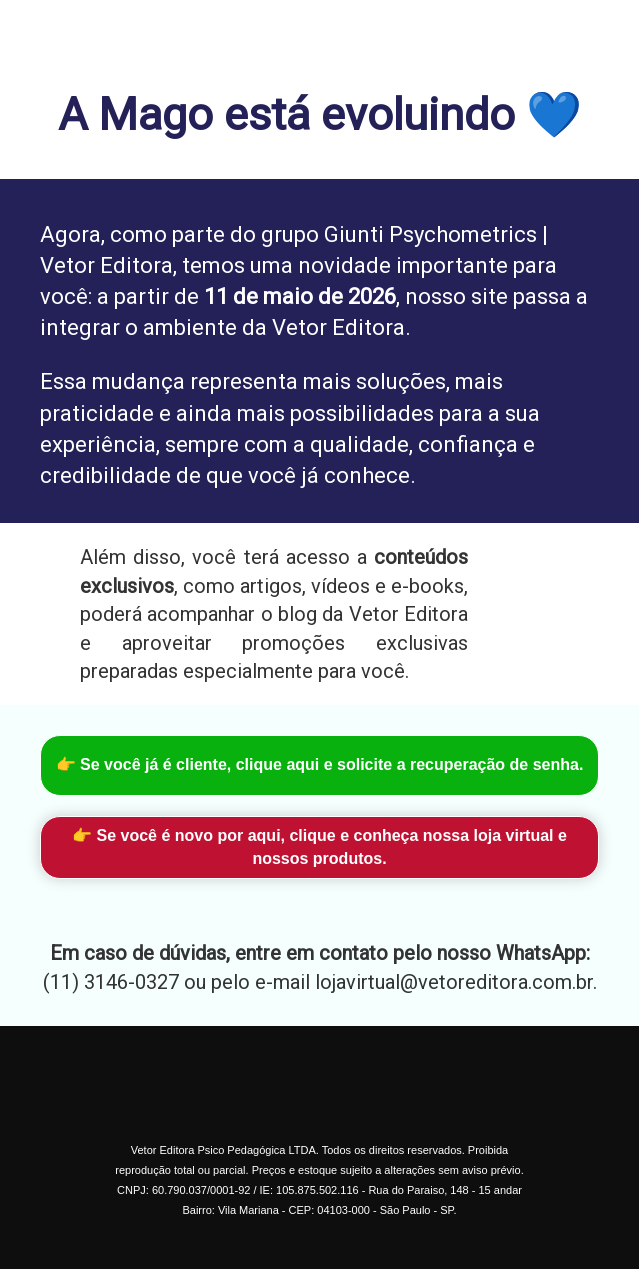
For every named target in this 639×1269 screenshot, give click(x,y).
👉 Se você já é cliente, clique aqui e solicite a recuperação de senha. (320, 764)
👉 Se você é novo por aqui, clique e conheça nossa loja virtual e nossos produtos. (319, 847)
